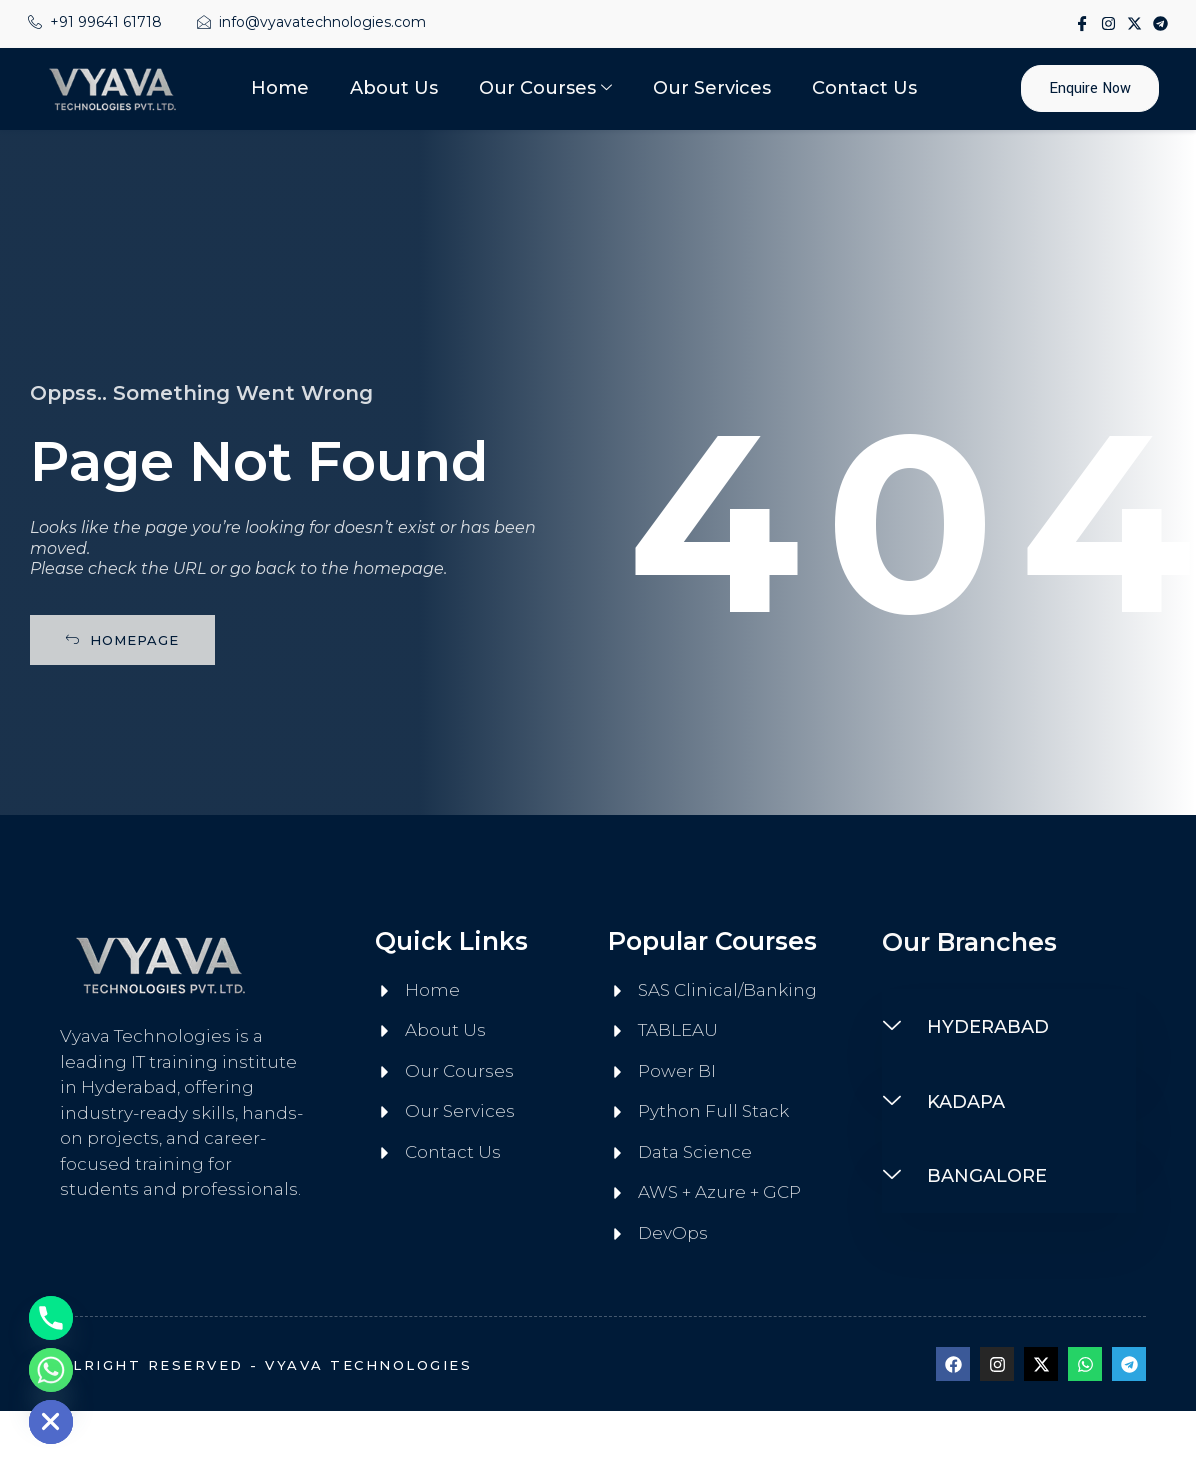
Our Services (712, 88)
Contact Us (863, 88)
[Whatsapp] (51, 1370)
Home (282, 88)
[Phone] (51, 1318)
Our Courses (545, 88)
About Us (395, 88)
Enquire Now (1090, 88)
